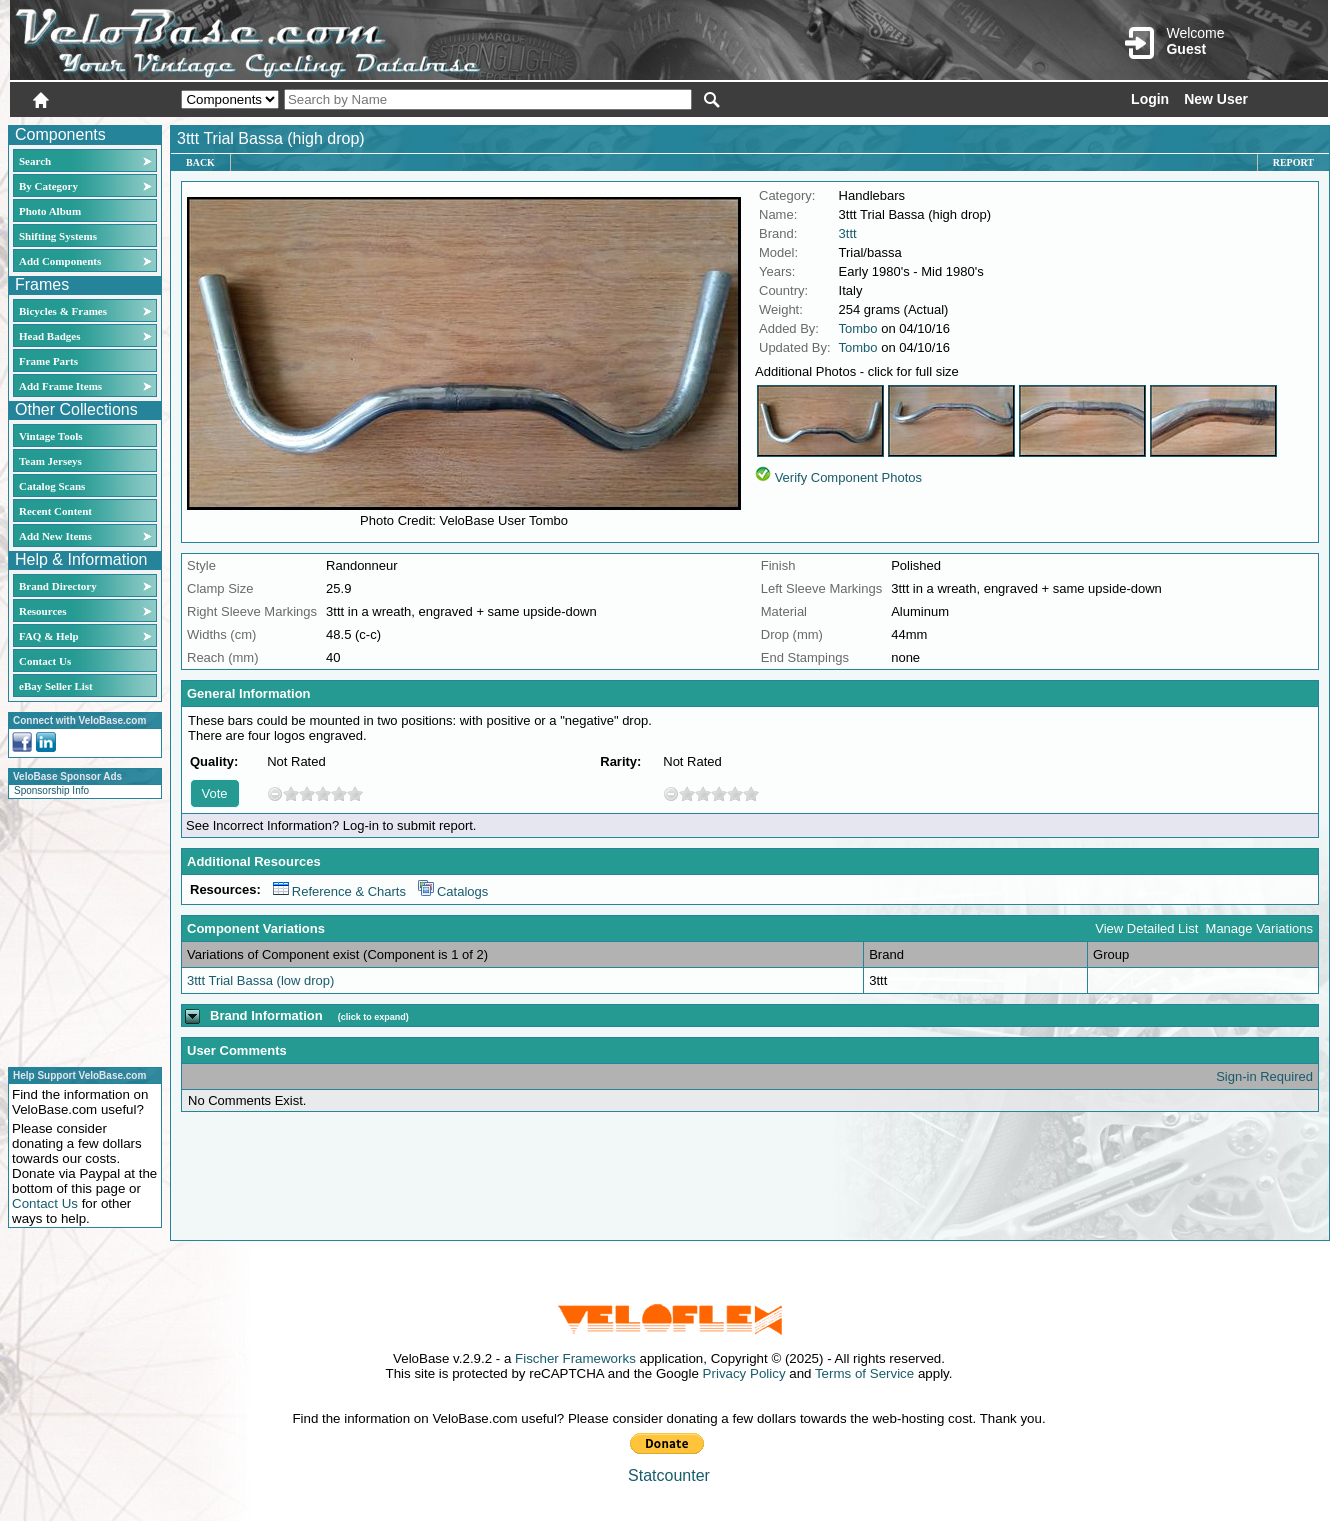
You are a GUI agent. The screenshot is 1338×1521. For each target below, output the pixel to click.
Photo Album (50, 211)
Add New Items (55, 536)
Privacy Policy (744, 1373)
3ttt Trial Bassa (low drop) (260, 980)
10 (355, 793)
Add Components (60, 261)
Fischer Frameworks (575, 1358)
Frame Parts (48, 361)
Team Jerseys (50, 461)
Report (1293, 162)
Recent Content (55, 511)
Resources (42, 611)
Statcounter (669, 1475)
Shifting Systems (58, 236)
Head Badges (49, 336)
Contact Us (45, 661)
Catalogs (453, 891)
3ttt (848, 233)
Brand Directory (58, 586)
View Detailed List (1146, 928)
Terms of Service (864, 1373)
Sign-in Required (1264, 1076)
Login (1150, 99)
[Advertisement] (79, 930)
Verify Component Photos (848, 477)
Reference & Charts (339, 891)
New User (1216, 99)
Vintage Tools (50, 436)
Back (200, 162)
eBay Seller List (56, 686)
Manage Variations (1259, 928)
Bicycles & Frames (64, 311)
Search (35, 161)
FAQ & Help (49, 636)
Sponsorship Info (51, 790)
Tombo (858, 328)
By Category (48, 186)
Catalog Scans (52, 486)
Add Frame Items (60, 386)
